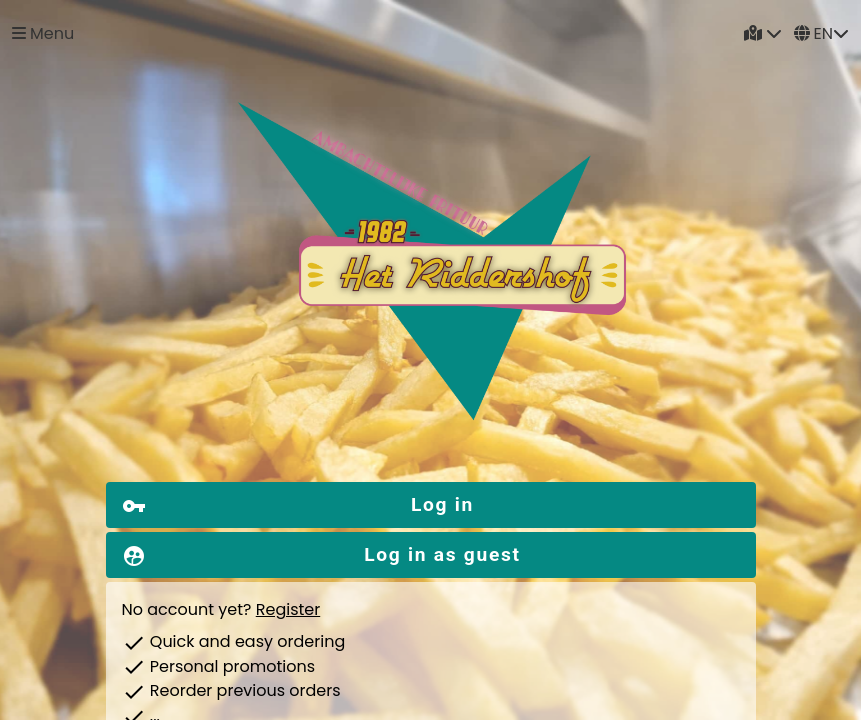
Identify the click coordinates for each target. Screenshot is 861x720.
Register (288, 609)
